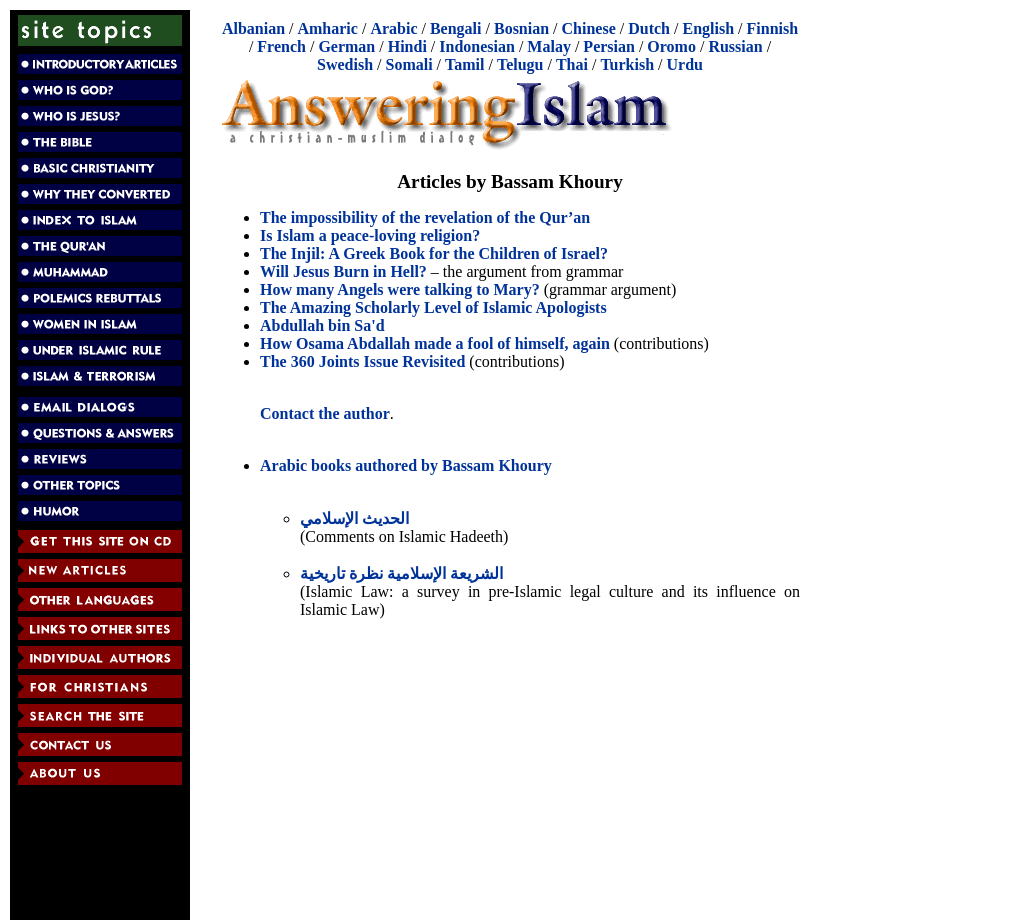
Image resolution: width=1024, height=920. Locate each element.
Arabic (393, 28)
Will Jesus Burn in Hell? (343, 271)
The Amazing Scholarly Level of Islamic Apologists (433, 307)
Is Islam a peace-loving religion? (370, 235)
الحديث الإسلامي (354, 518)
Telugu (520, 64)
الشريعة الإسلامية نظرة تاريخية (401, 573)
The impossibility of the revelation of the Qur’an (425, 217)
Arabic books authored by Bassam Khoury (406, 465)
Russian (735, 46)
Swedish (345, 64)
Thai (572, 64)
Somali (408, 64)
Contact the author (325, 413)
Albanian (253, 28)
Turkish (627, 64)
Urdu (685, 64)
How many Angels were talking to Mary (396, 289)
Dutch (649, 28)
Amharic (327, 28)
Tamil (464, 64)
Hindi (407, 46)
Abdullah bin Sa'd (322, 325)
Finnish (773, 28)
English (708, 28)
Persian (609, 46)
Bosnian (521, 28)
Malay (549, 46)
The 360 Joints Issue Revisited (362, 361)
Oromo (671, 46)
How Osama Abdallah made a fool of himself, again (435, 343)
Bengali (456, 28)
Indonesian (477, 46)
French (281, 46)
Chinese (589, 28)
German (346, 46)
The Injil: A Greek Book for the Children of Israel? (434, 253)
